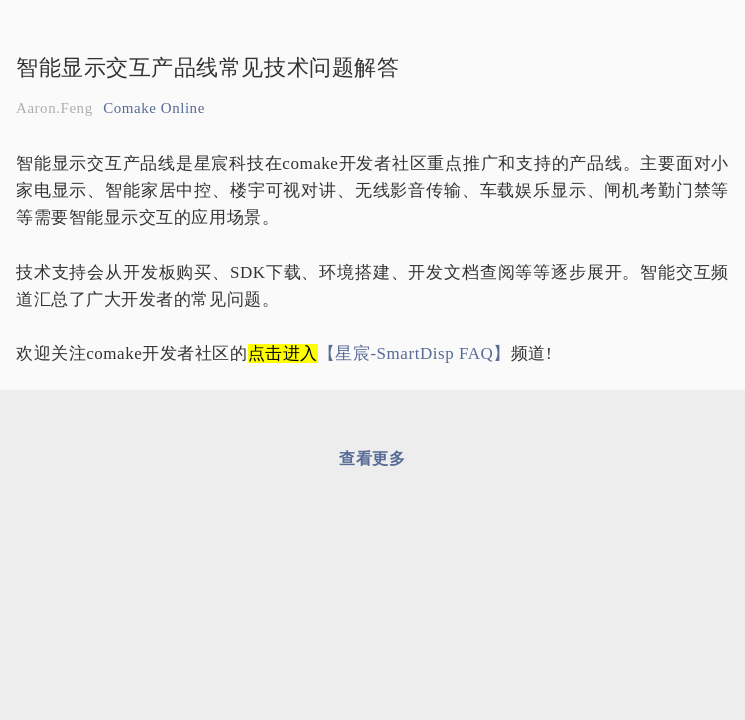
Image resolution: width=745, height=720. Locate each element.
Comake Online (154, 108)
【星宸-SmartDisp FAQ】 (414, 353)
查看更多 (372, 458)
